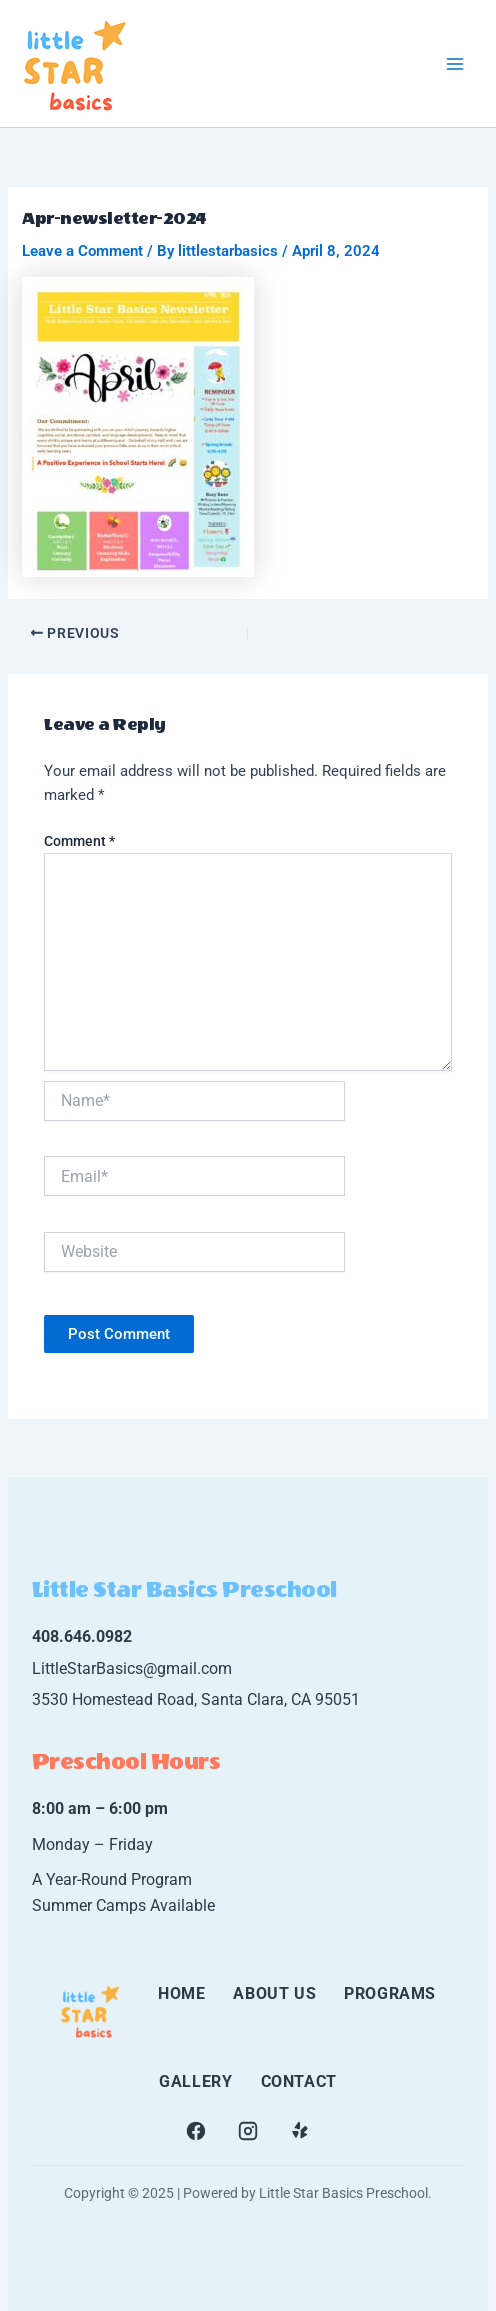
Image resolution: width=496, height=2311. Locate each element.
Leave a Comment (82, 251)
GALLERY (195, 2081)
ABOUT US (274, 1993)
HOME (181, 1993)
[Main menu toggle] (455, 64)
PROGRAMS (390, 1993)
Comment (79, 841)
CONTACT (299, 2081)
